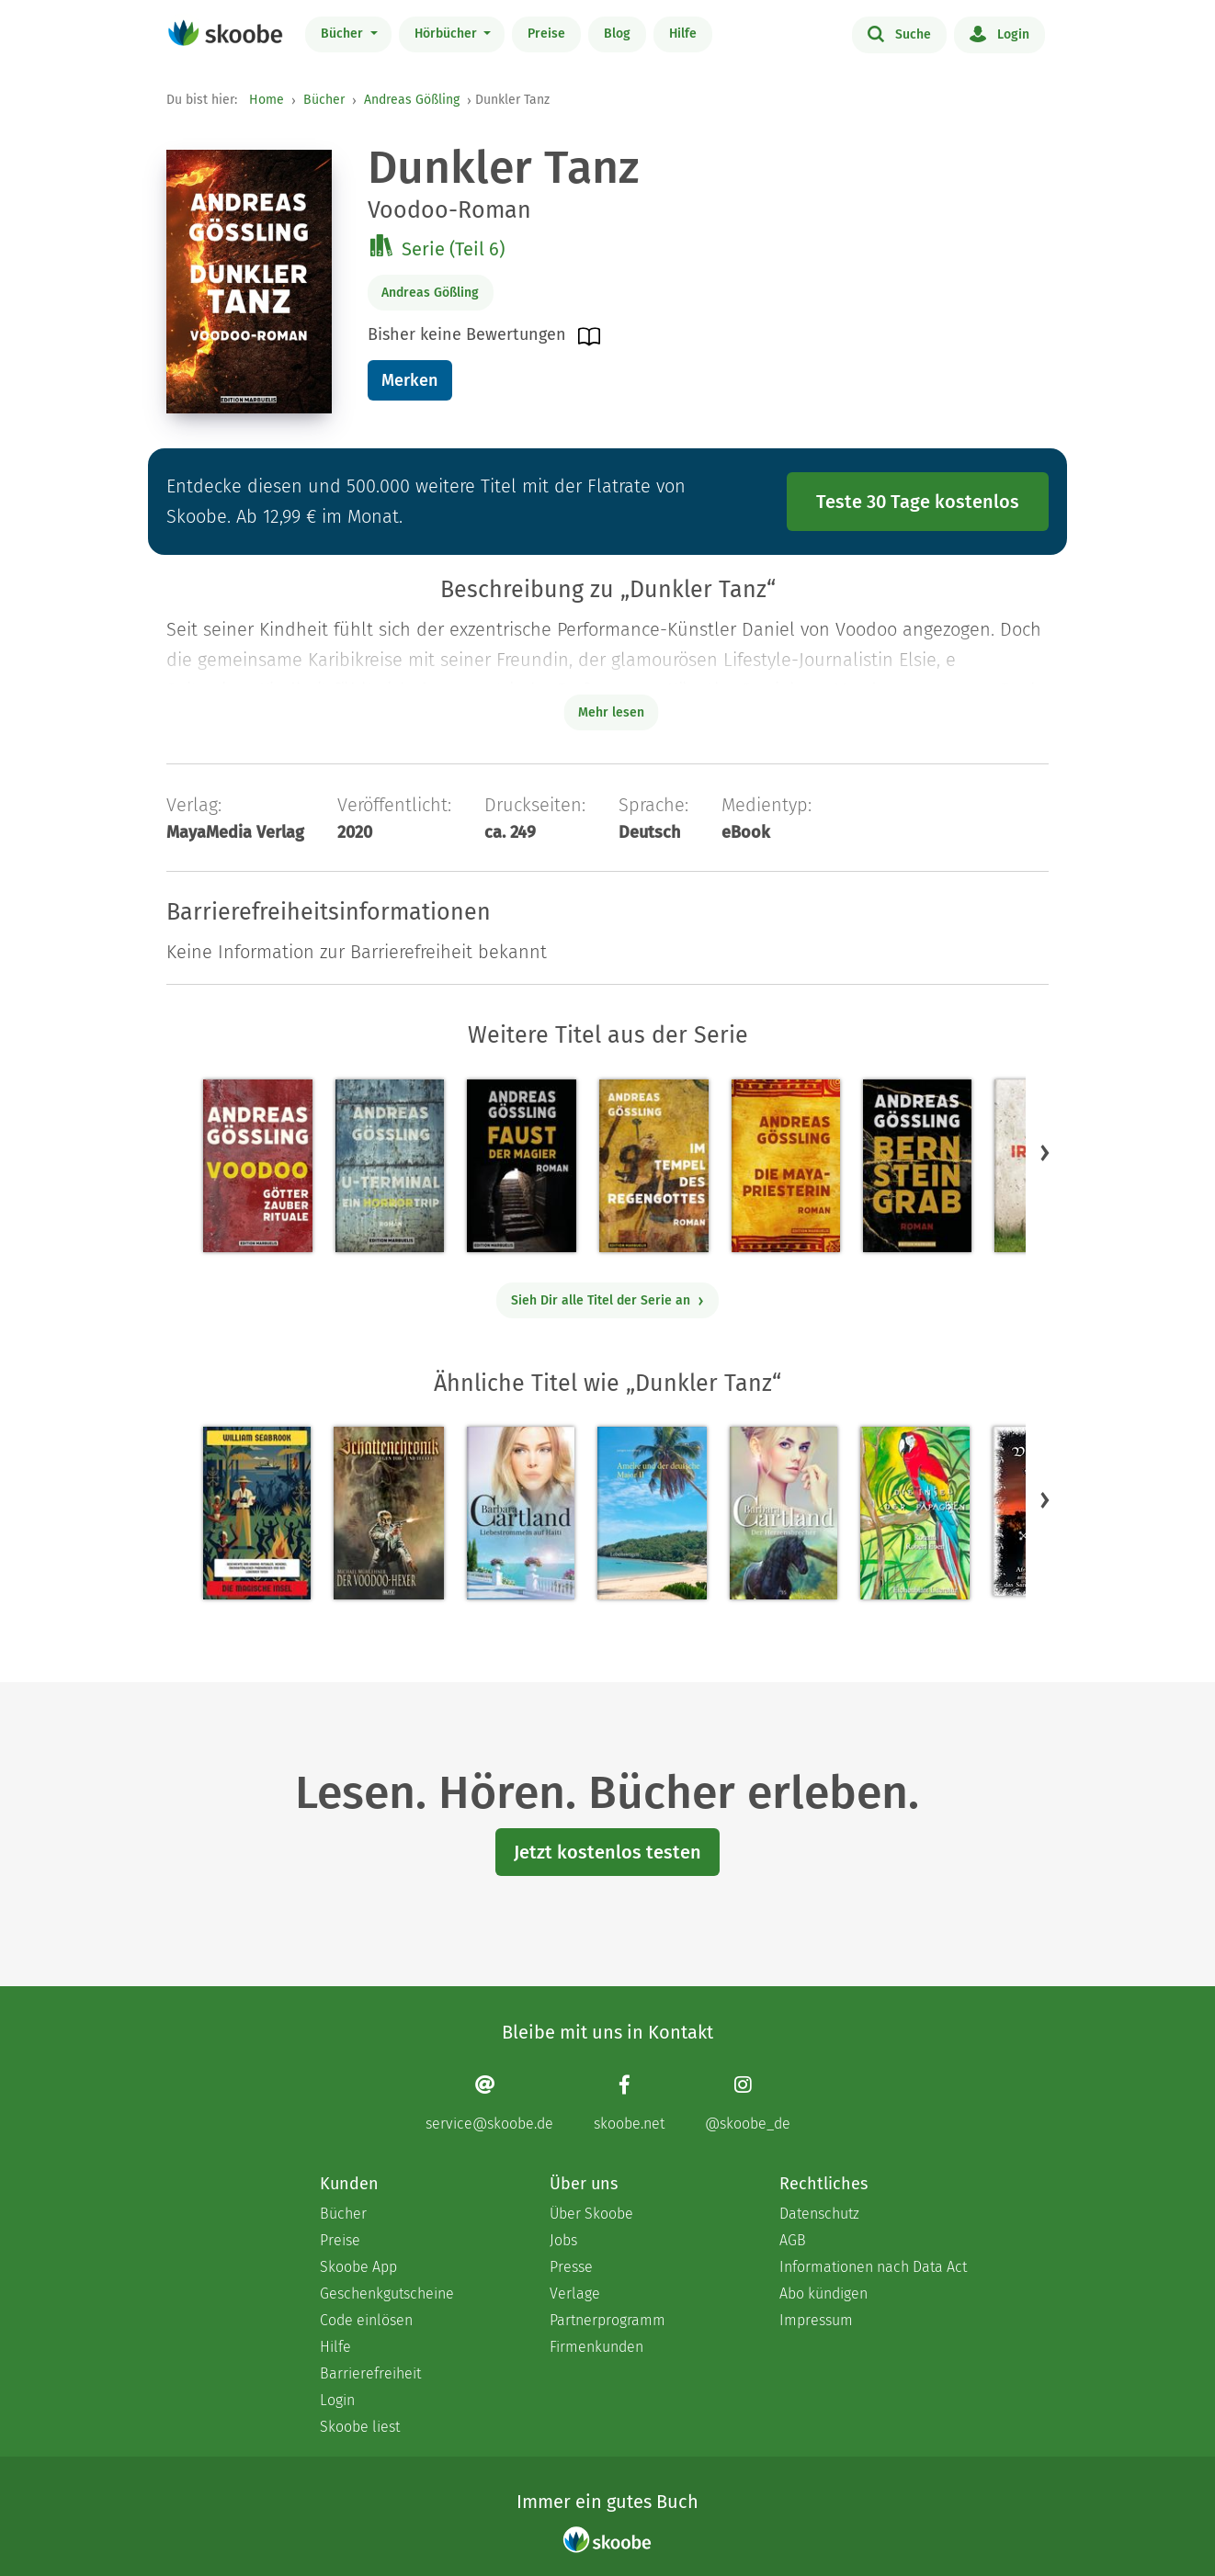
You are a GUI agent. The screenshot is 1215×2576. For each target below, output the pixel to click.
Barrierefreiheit (370, 2373)
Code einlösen (366, 2320)
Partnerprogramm (607, 2320)
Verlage (575, 2293)
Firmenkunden (596, 2347)
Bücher (344, 33)
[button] (1045, 1152)
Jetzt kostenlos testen (607, 1852)
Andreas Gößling (412, 99)
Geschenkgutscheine (387, 2293)
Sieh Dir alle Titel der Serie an (608, 1300)
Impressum (816, 2320)
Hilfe (683, 33)
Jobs (563, 2240)
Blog (617, 33)
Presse (571, 2267)
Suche (899, 33)
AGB (792, 2240)
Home (266, 99)
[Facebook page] (629, 2103)
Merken (409, 380)
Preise (546, 33)
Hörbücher (447, 33)
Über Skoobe (591, 2213)
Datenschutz (819, 2213)
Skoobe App (358, 2267)
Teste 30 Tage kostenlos (917, 502)
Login (999, 33)
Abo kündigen (823, 2293)
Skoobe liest (360, 2426)
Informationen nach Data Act (873, 2267)
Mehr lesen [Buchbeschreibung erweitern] (611, 712)
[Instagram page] (748, 2103)
